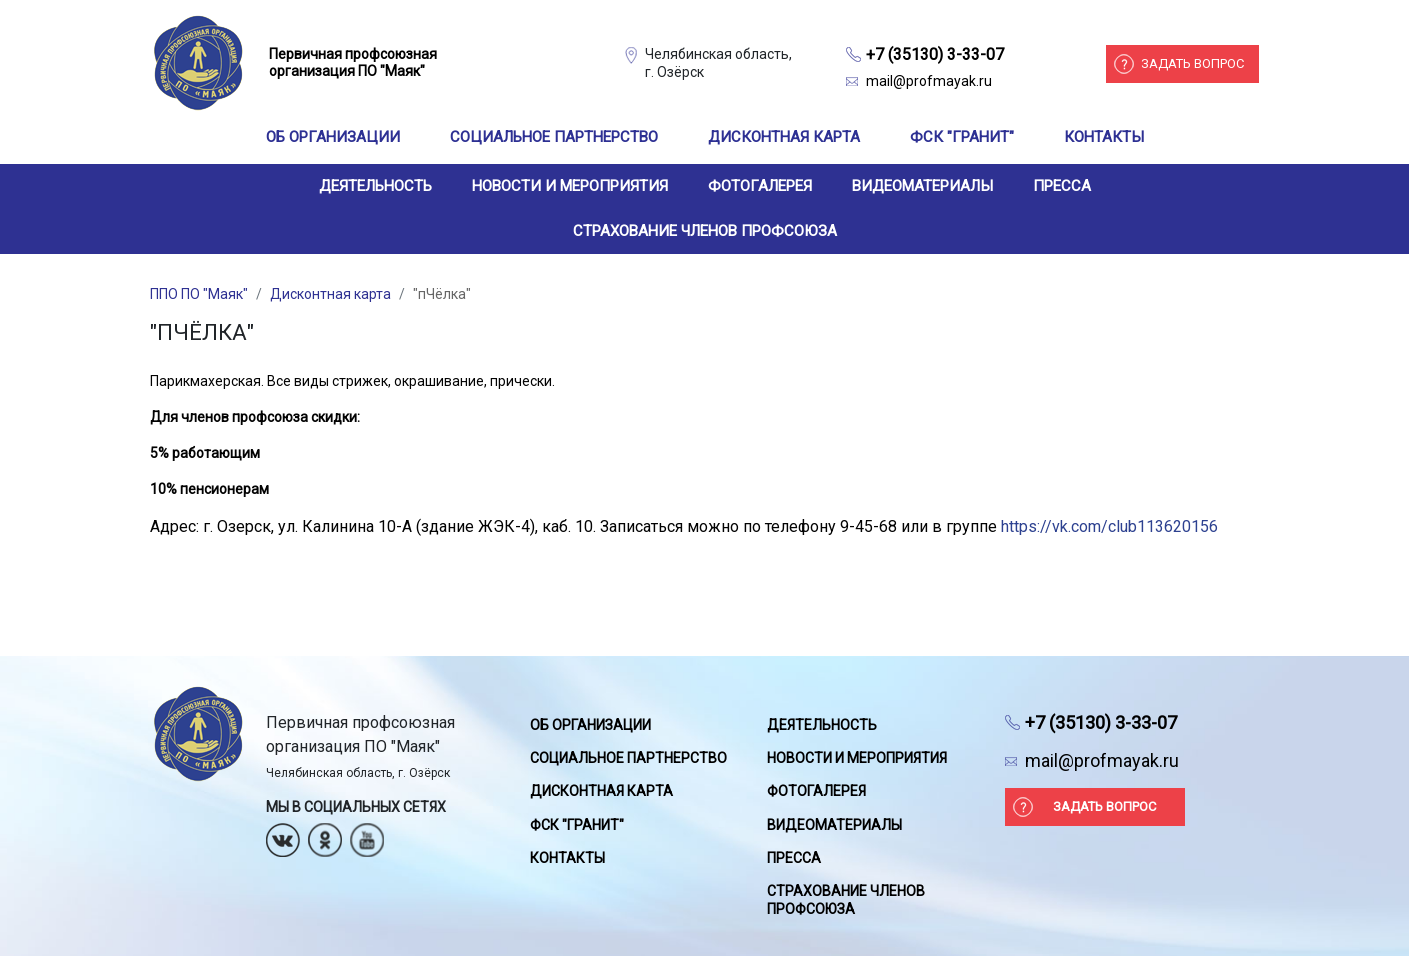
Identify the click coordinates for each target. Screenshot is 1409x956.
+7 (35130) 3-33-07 (935, 54)
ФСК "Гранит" (962, 137)
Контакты (1104, 137)
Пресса (1062, 186)
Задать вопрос (1192, 63)
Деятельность (375, 186)
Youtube (367, 833)
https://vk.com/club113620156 (1109, 526)
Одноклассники (325, 833)
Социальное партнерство (554, 137)
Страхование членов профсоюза (705, 231)
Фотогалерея (760, 186)
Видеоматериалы (922, 186)
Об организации (333, 137)
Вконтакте (283, 833)
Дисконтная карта (784, 137)
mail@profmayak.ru (929, 81)
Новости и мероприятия (570, 186)
